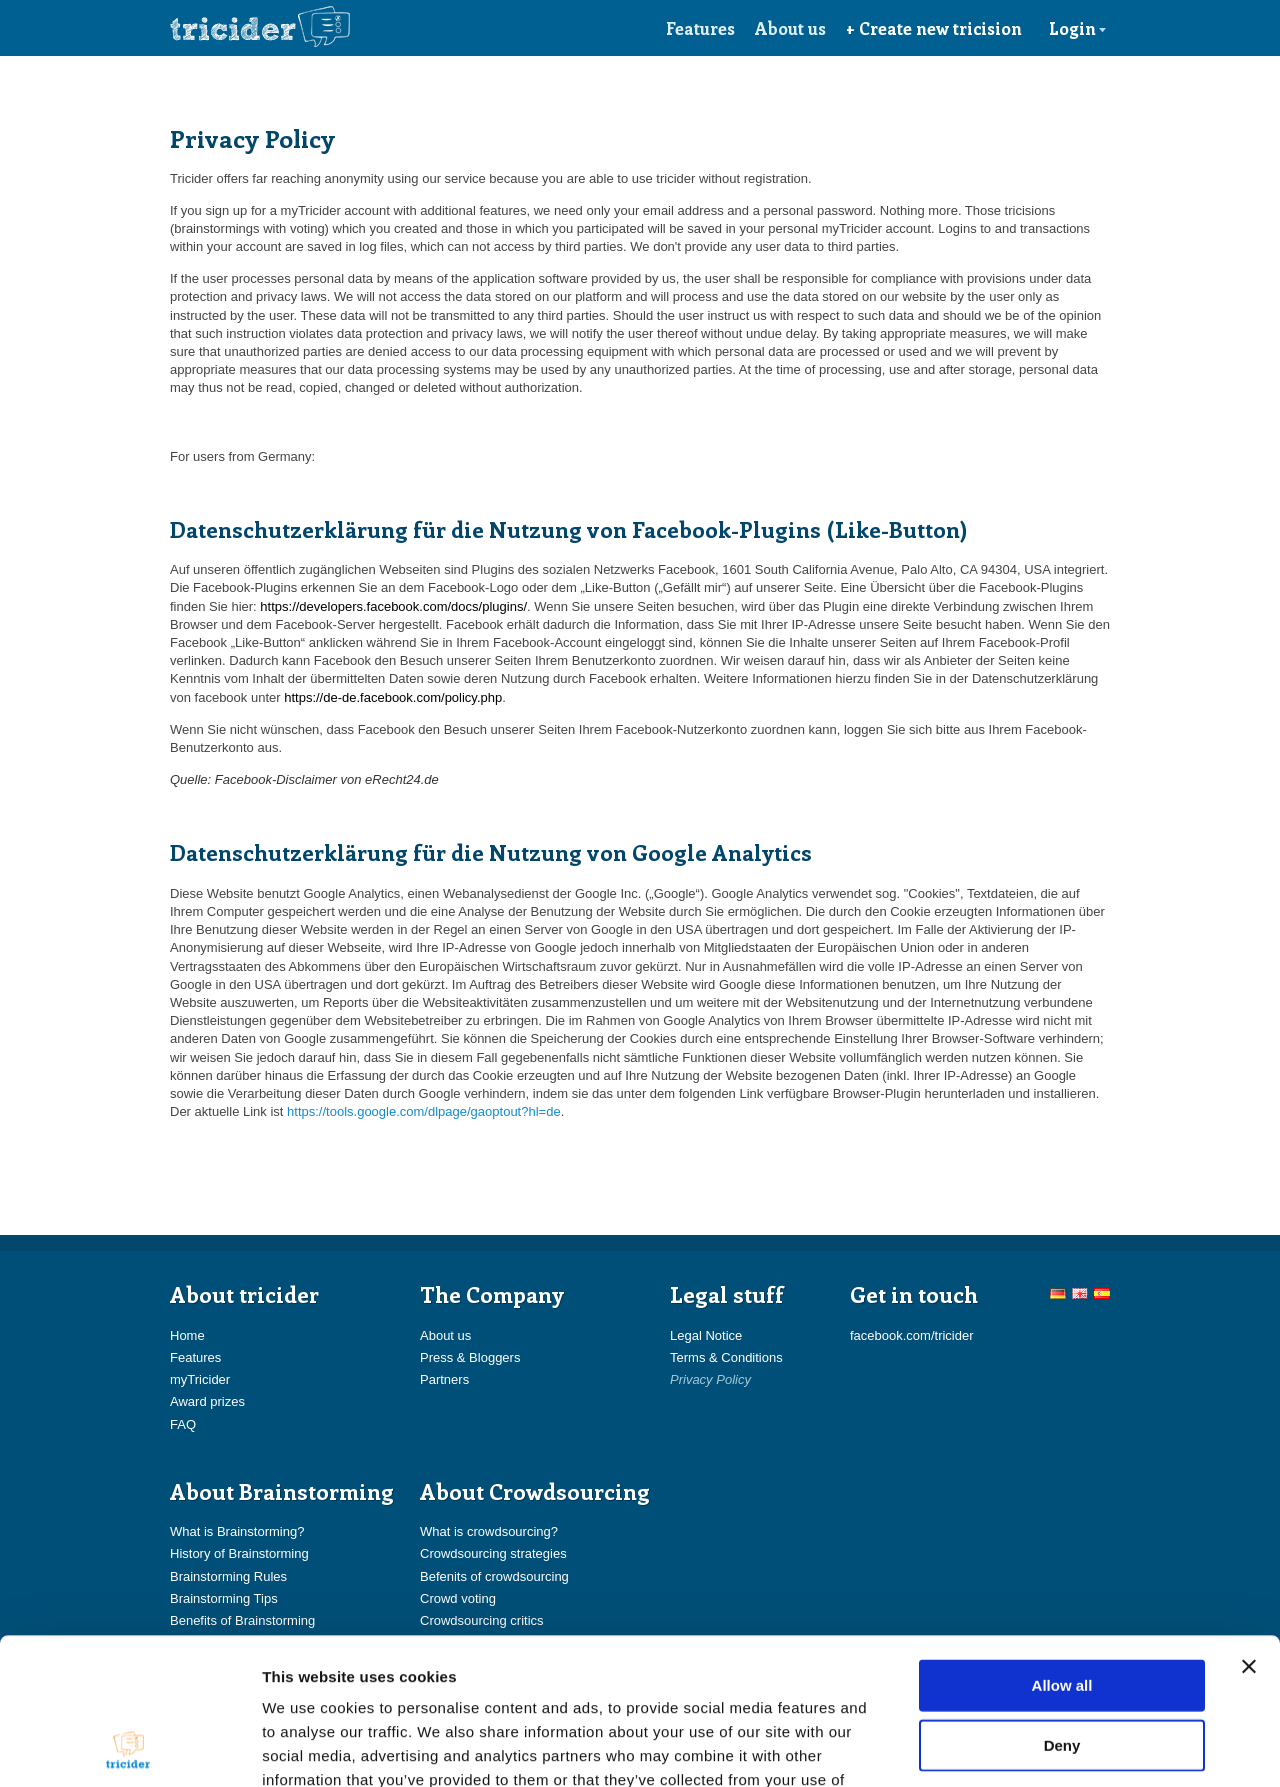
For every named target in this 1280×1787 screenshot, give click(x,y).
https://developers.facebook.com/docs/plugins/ (393, 606)
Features (700, 28)
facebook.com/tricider (912, 1335)
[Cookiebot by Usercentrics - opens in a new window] (129, 1748)
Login (1078, 28)
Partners (444, 1379)
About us (790, 28)
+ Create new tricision (934, 28)
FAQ (183, 1424)
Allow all (1062, 1547)
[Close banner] (1249, 1529)
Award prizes (207, 1401)
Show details (1049, 1747)
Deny (1062, 1607)
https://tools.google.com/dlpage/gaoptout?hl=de (424, 1111)
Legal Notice (706, 1335)
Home (187, 1335)
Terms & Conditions (726, 1357)
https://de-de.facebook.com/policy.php (393, 697)
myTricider (200, 1379)
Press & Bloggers (470, 1357)
